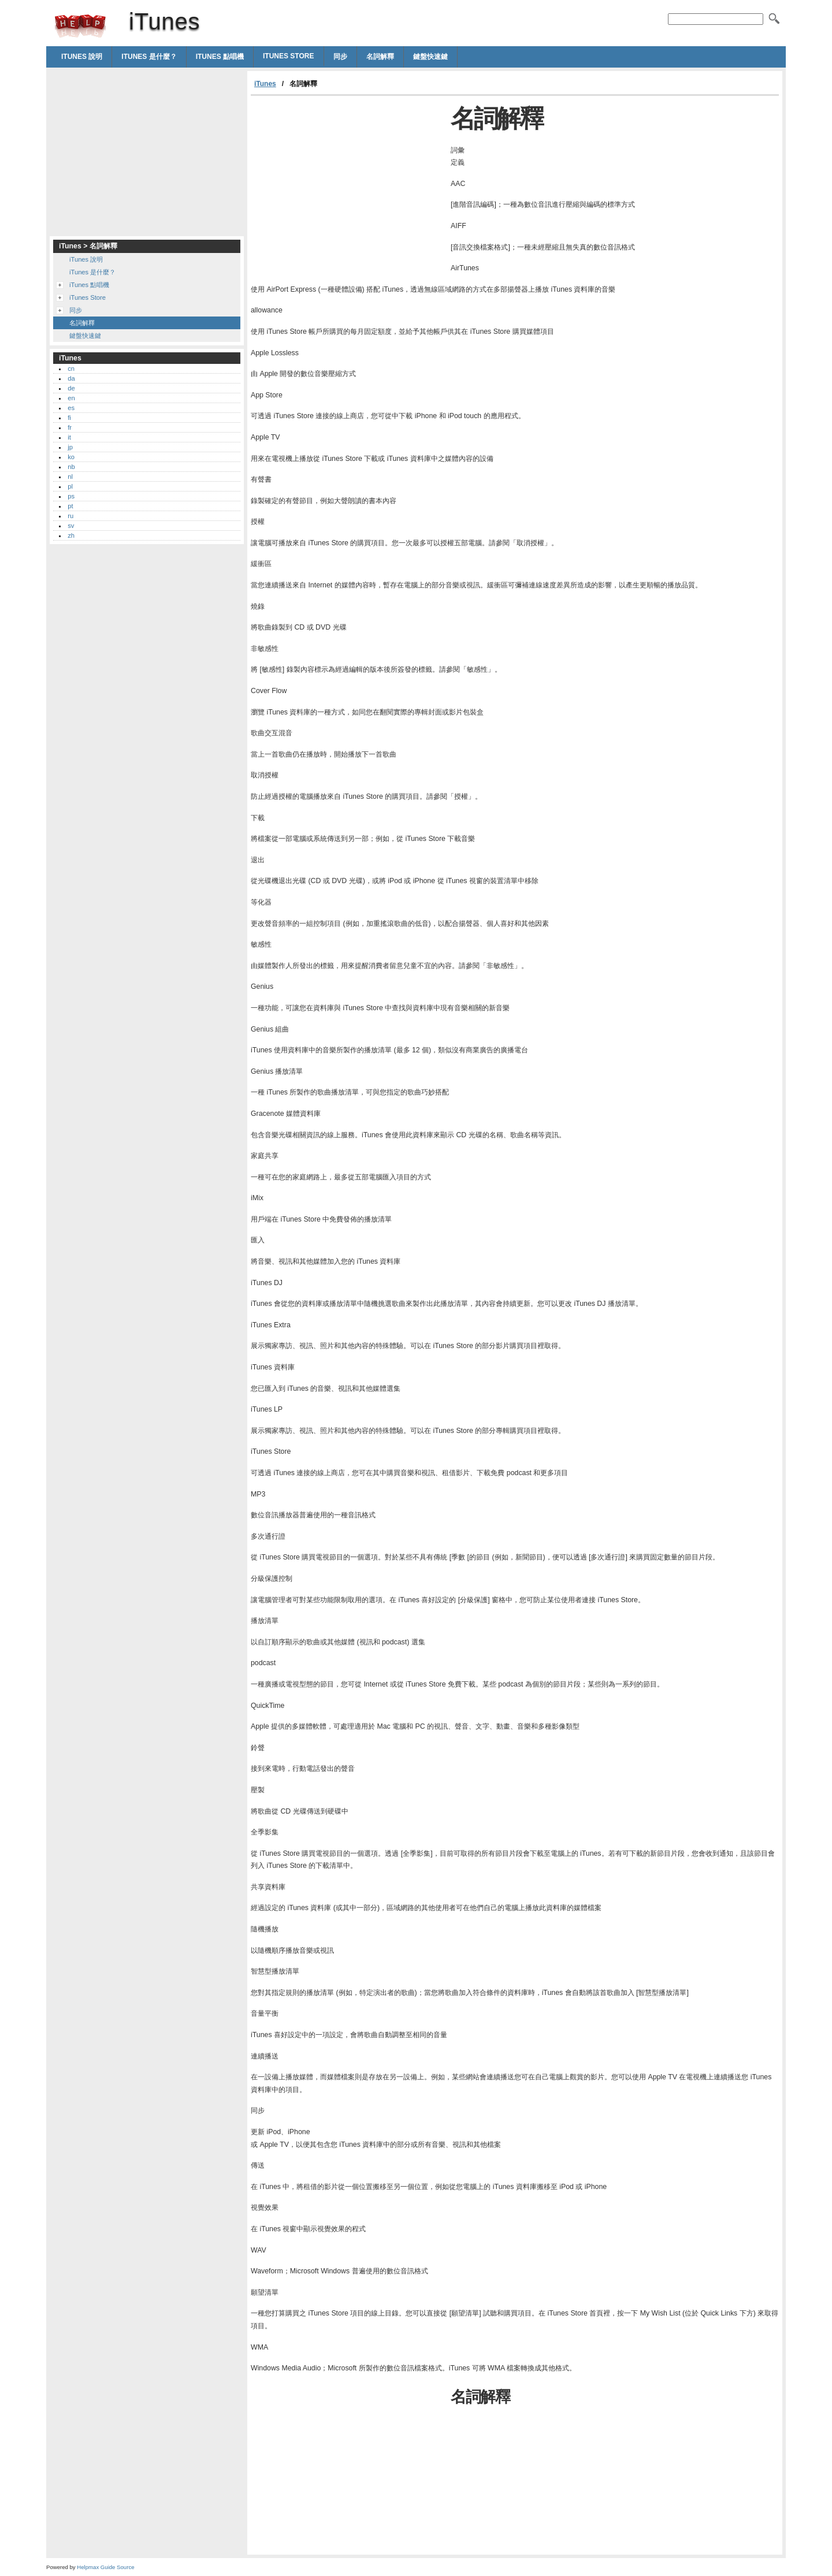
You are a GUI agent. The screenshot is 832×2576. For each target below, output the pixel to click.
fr (70, 427)
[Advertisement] (348, 182)
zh (71, 535)
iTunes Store (288, 56)
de (71, 388)
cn (71, 368)
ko (71, 456)
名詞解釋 (380, 57)
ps (71, 496)
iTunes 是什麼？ (148, 57)
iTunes (80, 26)
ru (70, 515)
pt (70, 505)
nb (71, 466)
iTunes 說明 (81, 57)
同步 (340, 57)
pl (70, 486)
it (69, 437)
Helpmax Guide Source (105, 2567)
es (71, 407)
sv (71, 525)
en (71, 397)
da (71, 378)
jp (70, 447)
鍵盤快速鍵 (430, 57)
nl (70, 476)
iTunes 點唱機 (220, 57)
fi (69, 417)
